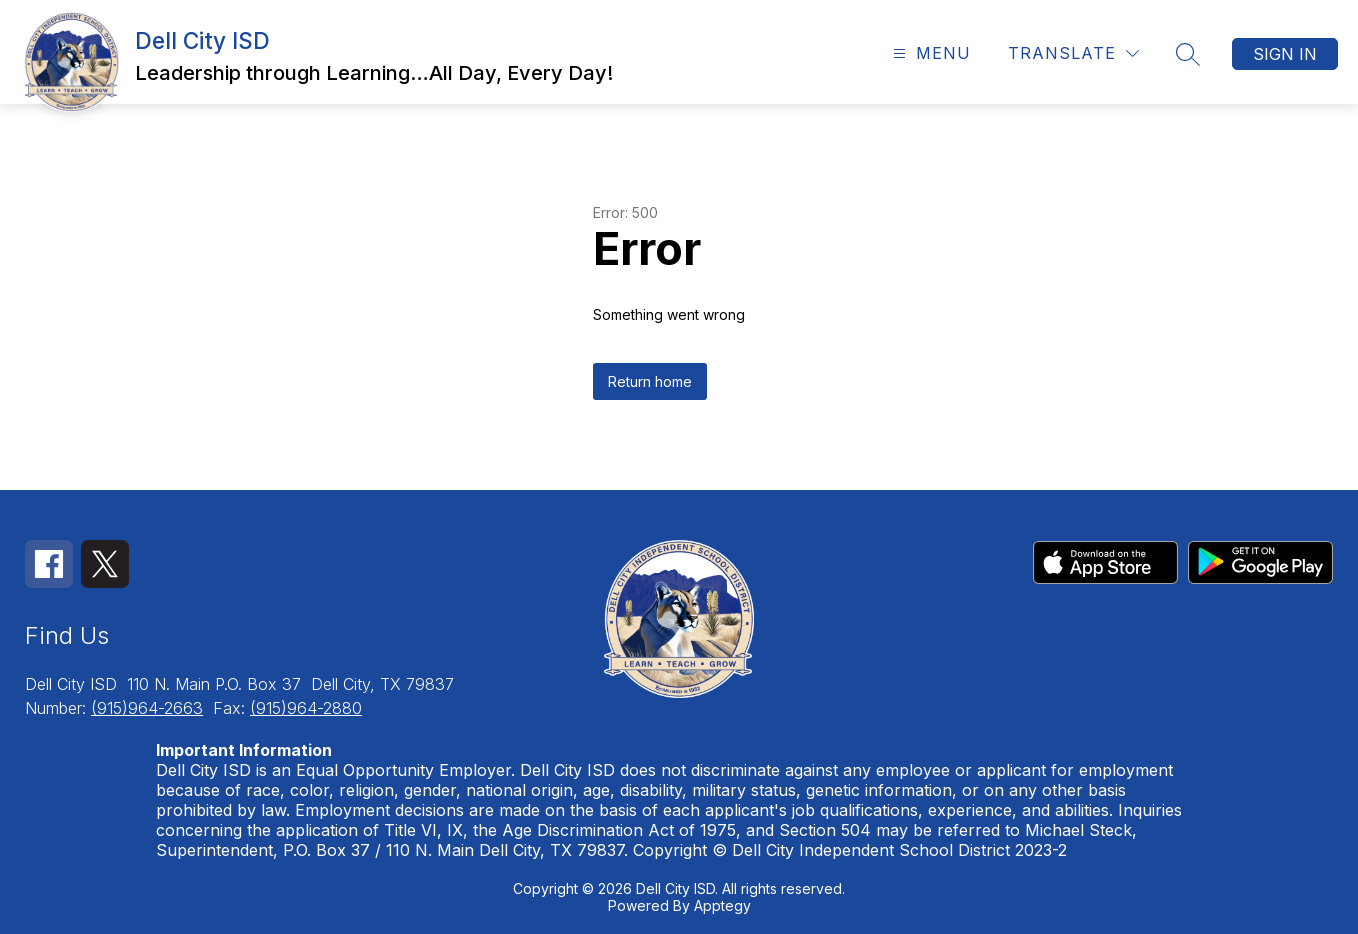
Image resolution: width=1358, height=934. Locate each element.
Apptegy (722, 905)
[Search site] (1188, 54)
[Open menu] (929, 53)
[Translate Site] (1073, 53)
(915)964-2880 (306, 708)
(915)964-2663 (147, 708)
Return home (650, 381)
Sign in (1285, 54)
